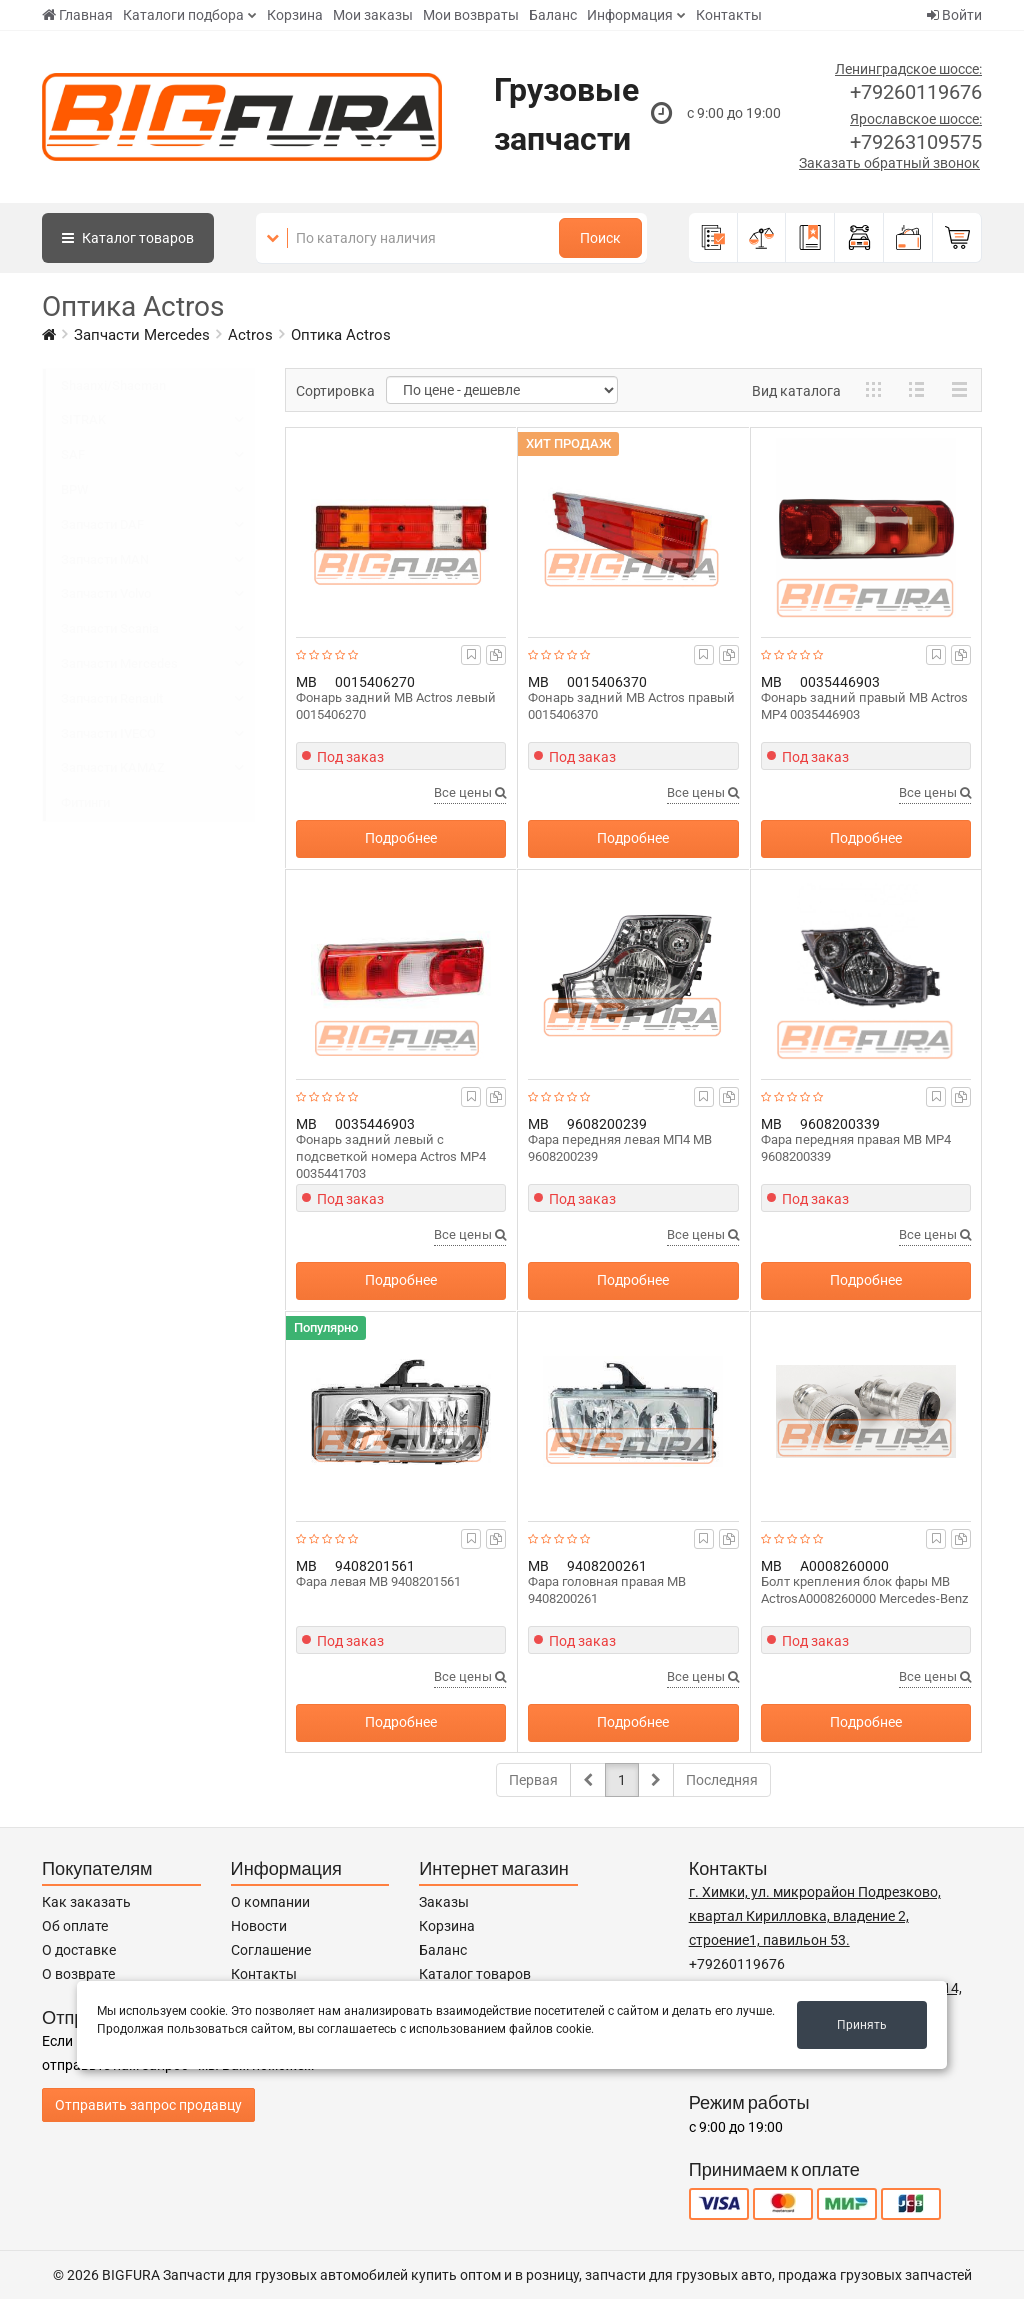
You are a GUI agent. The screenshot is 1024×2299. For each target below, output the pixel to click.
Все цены (470, 792)
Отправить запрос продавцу (148, 2105)
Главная (77, 15)
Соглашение (271, 1950)
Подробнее (401, 838)
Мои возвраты (471, 15)
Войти (954, 15)
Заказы (444, 1902)
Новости (259, 1926)
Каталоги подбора (183, 15)
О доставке (79, 1950)
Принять (862, 2025)
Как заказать (86, 1902)
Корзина (295, 15)
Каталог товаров (475, 1974)
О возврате (78, 1974)
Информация (630, 15)
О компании (270, 1902)
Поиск (600, 238)
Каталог (128, 238)
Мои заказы (373, 15)
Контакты (729, 15)
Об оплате (75, 1926)
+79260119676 (916, 92)
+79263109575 (916, 142)
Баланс (553, 15)
